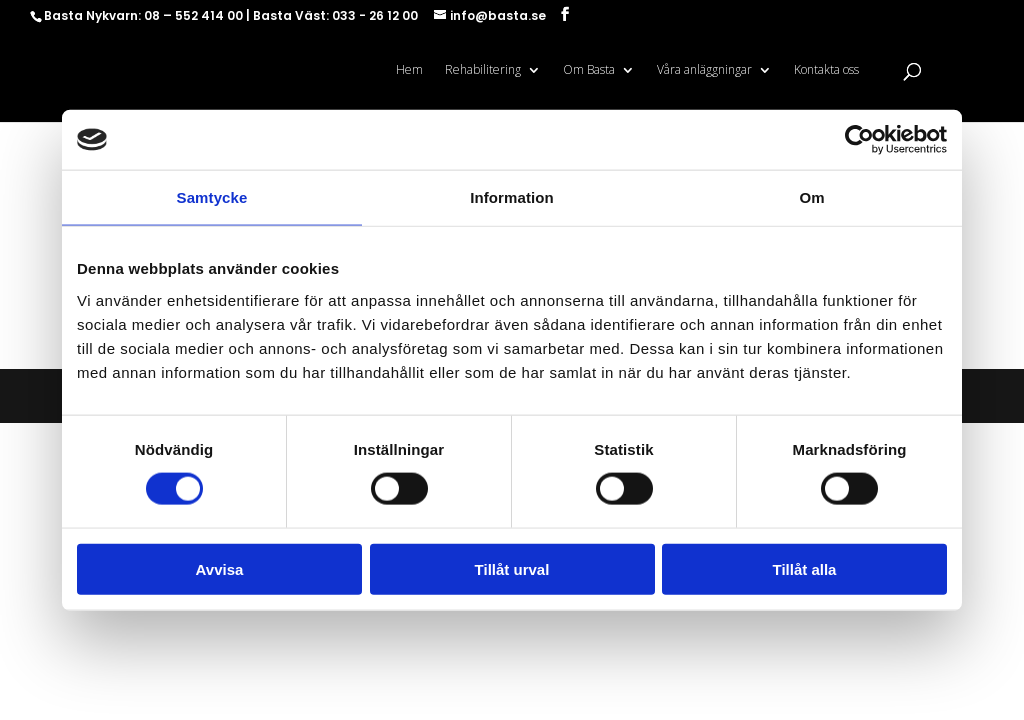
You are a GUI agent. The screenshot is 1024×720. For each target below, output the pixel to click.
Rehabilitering (483, 70)
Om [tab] (811, 197)
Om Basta (589, 70)
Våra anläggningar (704, 70)
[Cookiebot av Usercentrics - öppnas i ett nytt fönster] (859, 140)
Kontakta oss (826, 70)
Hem (409, 70)
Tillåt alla (805, 568)
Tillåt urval (512, 568)
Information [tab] (512, 197)
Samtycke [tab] (212, 197)
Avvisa (220, 568)
